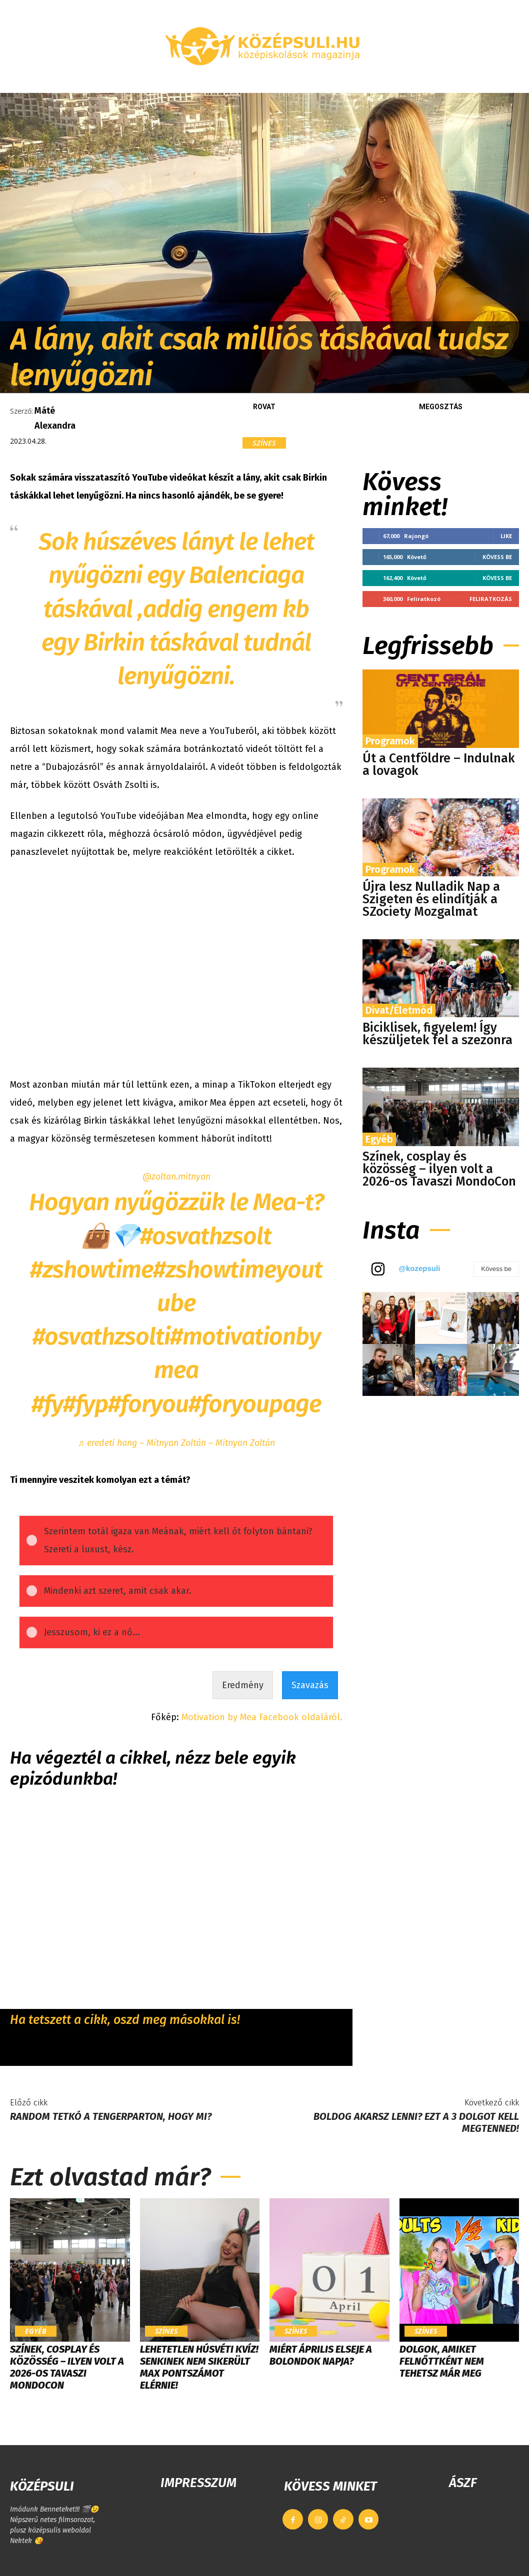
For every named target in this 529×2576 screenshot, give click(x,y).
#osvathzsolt (206, 1236)
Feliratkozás (491, 599)
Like (506, 536)
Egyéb (379, 1139)
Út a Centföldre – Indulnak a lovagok (438, 764)
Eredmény (243, 1685)
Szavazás (310, 1685)
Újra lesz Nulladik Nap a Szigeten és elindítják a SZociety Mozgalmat (431, 899)
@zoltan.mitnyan (176, 1176)
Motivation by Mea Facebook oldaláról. (262, 1717)
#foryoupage (254, 1403)
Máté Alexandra (55, 418)
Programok (390, 741)
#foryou (148, 1403)
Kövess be (497, 557)
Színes (264, 443)
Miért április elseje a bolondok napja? (321, 2355)
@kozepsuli (419, 1268)
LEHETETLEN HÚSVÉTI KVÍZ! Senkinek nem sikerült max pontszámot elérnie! (199, 2367)
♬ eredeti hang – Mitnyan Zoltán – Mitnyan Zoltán (176, 1442)
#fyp (85, 1403)
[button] (507, 81)
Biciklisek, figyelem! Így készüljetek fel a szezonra (437, 1034)
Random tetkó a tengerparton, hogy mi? (111, 2116)
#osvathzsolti (101, 1336)
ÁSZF (462, 2483)
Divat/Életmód (399, 1010)
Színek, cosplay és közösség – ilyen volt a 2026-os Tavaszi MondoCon (439, 1169)
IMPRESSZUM (198, 2483)
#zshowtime (91, 1269)
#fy (47, 1403)
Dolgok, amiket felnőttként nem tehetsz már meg (442, 2361)
